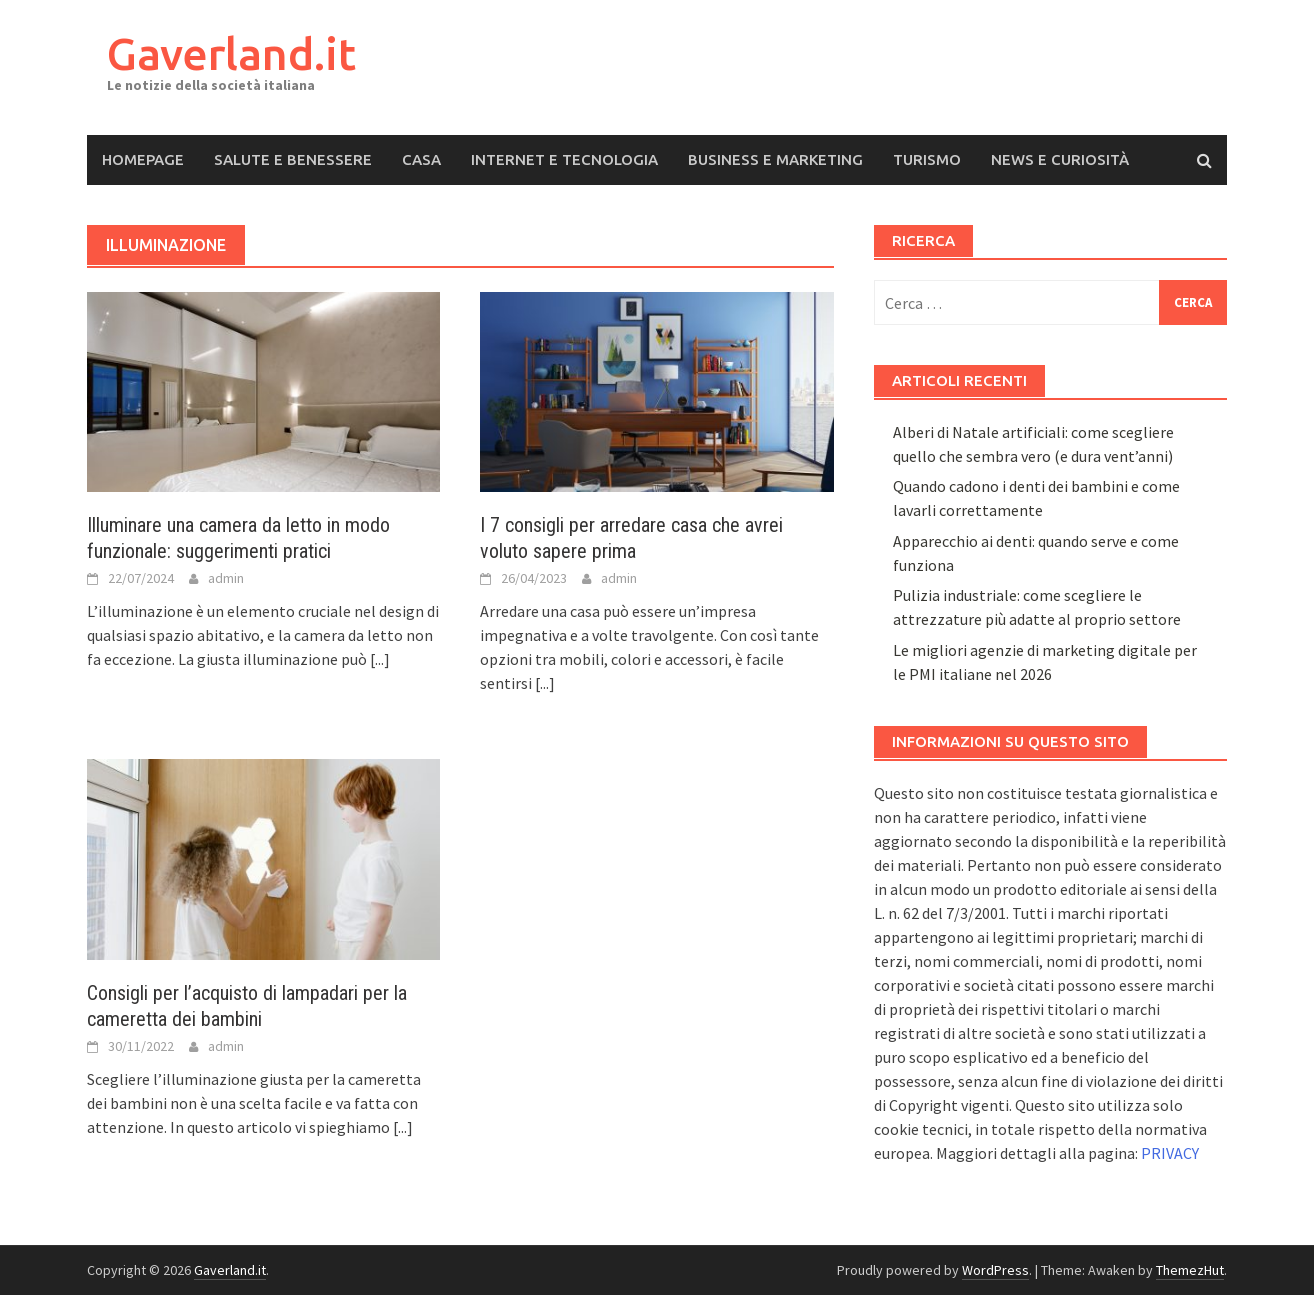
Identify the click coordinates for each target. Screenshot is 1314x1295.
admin (226, 578)
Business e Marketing (775, 159)
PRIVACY (1170, 1153)
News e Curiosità (1060, 159)
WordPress (995, 1270)
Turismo (927, 159)
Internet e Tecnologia (564, 159)
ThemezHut (1190, 1270)
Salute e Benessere (293, 159)
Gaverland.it (231, 53)
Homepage (143, 159)
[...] (380, 659)
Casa (421, 159)
